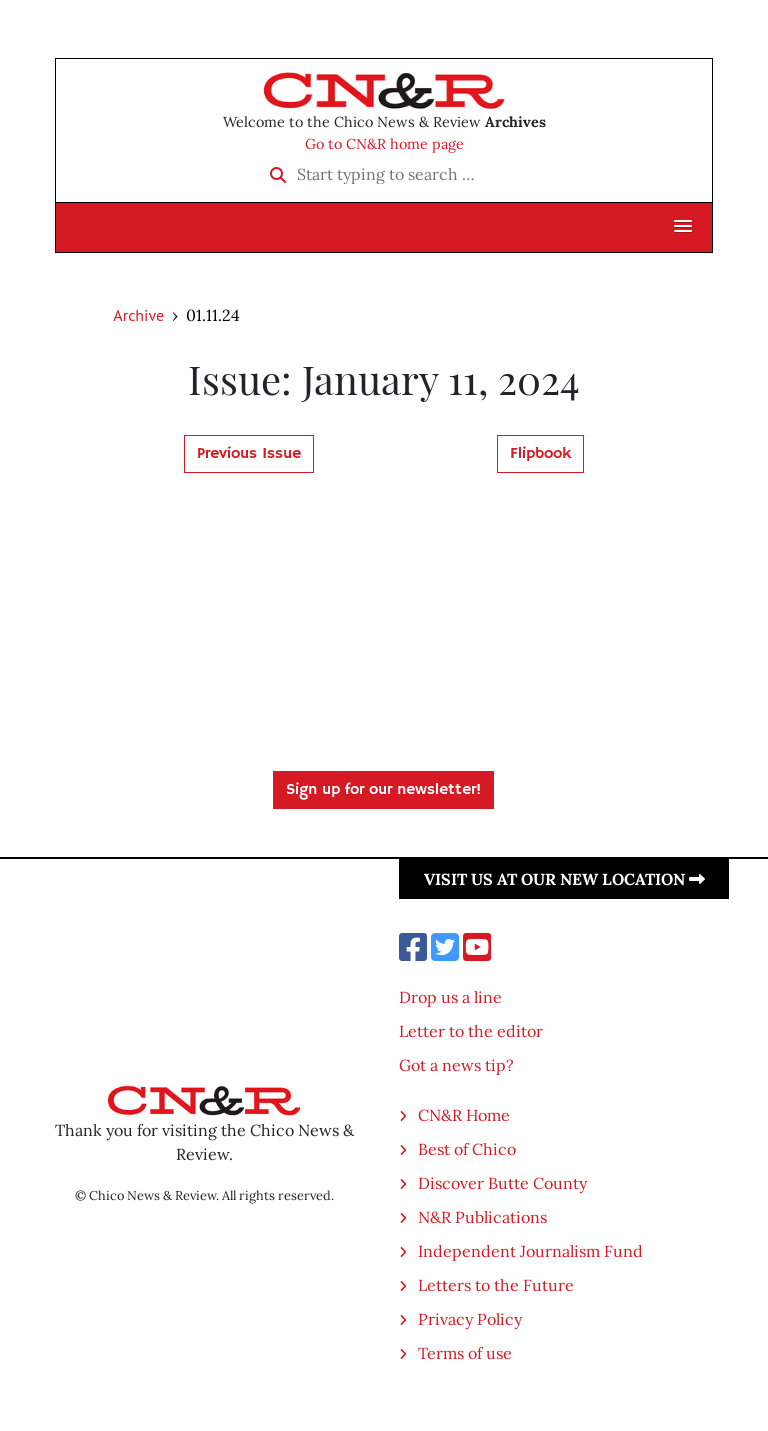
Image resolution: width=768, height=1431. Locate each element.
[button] (683, 227)
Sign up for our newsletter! (383, 790)
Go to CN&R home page (384, 144)
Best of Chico (467, 1149)
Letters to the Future (496, 1285)
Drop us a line (450, 997)
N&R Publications (482, 1217)
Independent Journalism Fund (530, 1251)
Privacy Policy (470, 1319)
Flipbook (540, 454)
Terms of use (465, 1353)
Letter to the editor (471, 1031)
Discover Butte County (502, 1183)
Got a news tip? (456, 1065)
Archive (138, 315)
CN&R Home (464, 1115)
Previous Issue (249, 454)
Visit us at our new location (564, 879)
